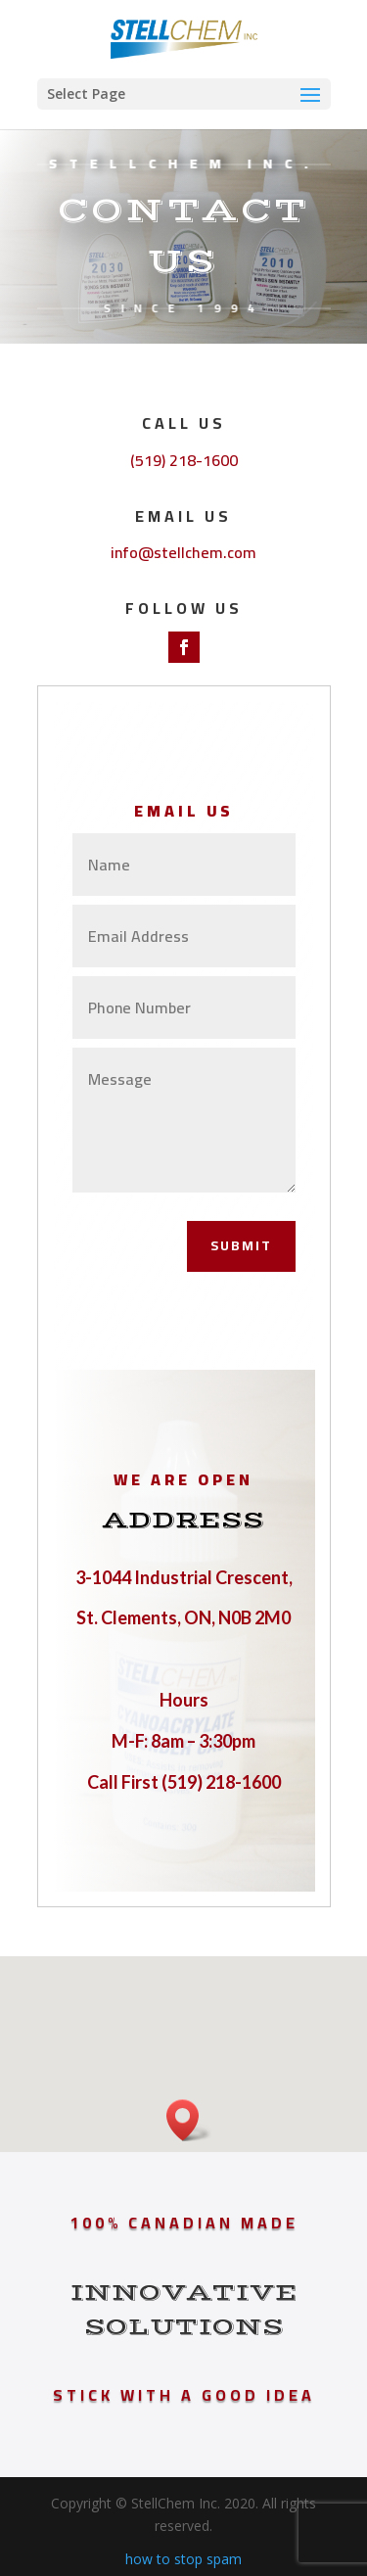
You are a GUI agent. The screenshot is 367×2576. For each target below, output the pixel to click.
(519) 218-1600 (184, 460)
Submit (241, 1245)
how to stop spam (183, 2559)
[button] (188, 2120)
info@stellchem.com (183, 552)
